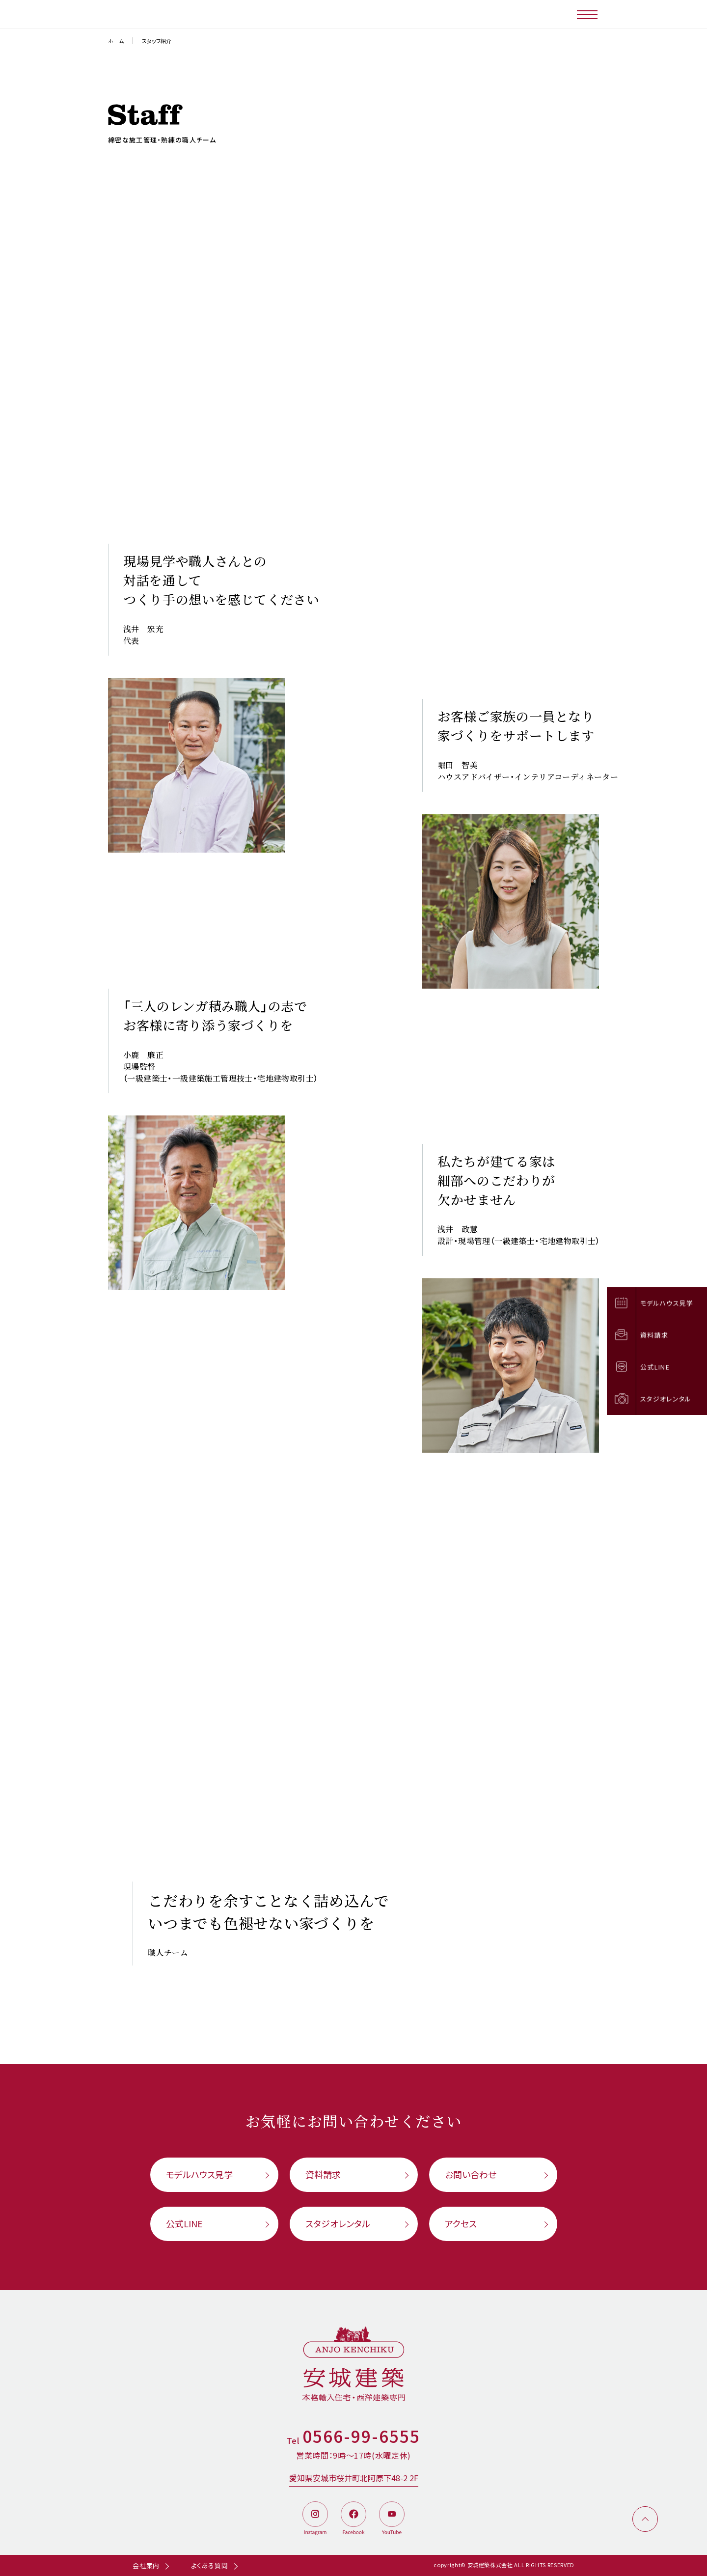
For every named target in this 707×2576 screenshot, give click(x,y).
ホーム (116, 41)
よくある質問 (209, 2565)
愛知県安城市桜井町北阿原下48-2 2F (353, 2478)
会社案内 (146, 2565)
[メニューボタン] (588, 14)
